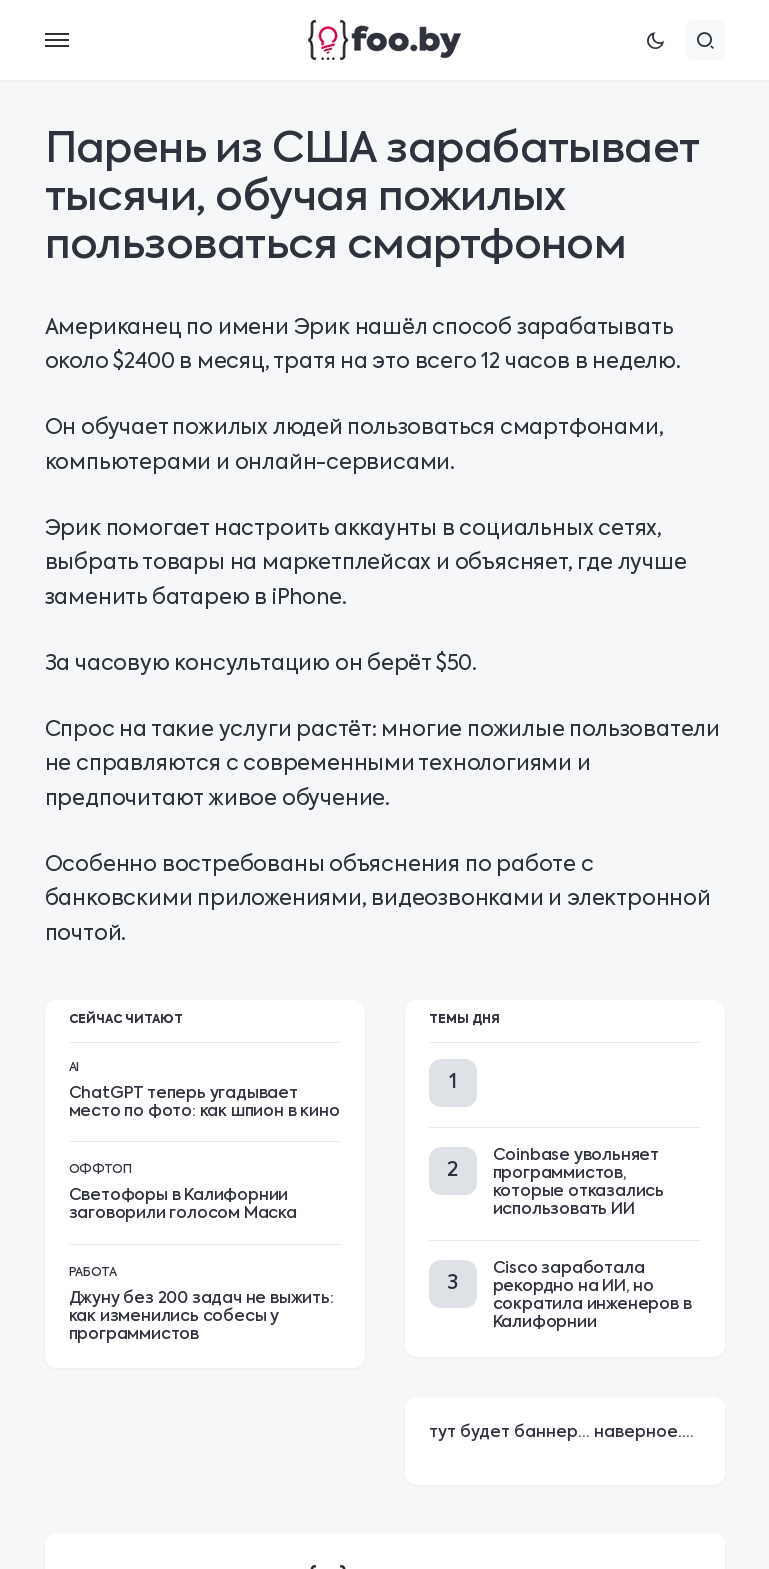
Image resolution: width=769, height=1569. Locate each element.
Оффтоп (100, 1170)
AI (74, 1068)
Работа (93, 1273)
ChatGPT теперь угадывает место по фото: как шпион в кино (204, 1103)
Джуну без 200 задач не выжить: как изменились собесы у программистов (201, 1317)
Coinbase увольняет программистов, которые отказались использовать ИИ (578, 1183)
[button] (57, 40)
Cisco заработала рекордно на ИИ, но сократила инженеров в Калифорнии (592, 1296)
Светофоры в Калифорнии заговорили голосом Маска (183, 1205)
